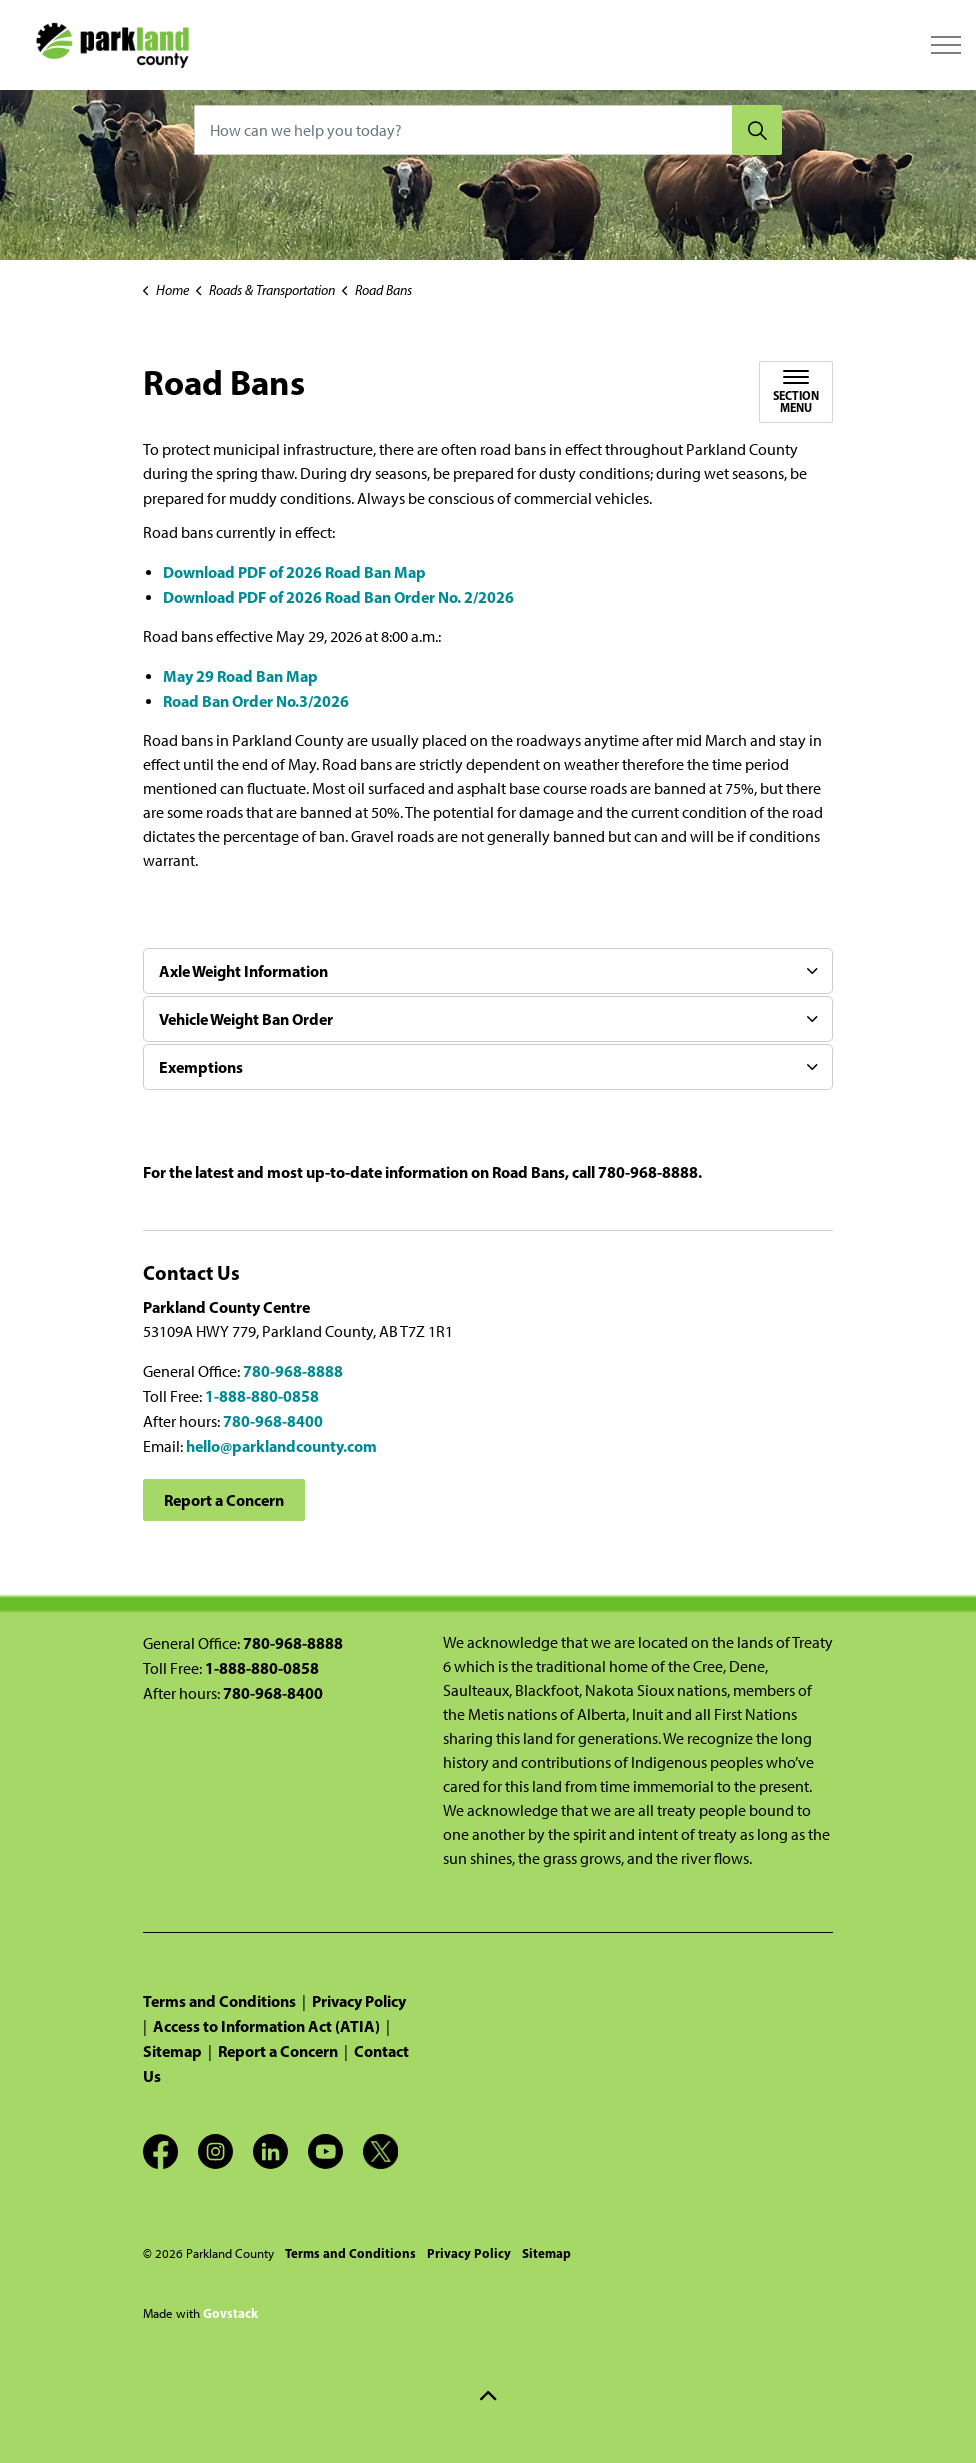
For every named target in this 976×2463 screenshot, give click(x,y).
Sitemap (172, 2051)
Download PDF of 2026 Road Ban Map (294, 572)
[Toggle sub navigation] (796, 392)
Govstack (230, 2313)
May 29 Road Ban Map (240, 676)
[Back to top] (488, 2395)
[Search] (757, 130)
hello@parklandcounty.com (281, 1446)
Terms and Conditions (219, 2001)
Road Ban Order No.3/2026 (256, 701)
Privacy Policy (359, 2001)
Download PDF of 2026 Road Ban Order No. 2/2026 (338, 597)
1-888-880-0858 (262, 1396)
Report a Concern (224, 1500)
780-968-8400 (273, 1421)
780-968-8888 (293, 1371)
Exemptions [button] (201, 1067)
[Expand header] (946, 45)
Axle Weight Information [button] (243, 971)
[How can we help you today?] (488, 130)
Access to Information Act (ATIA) (266, 2026)
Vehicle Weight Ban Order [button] (246, 1019)
